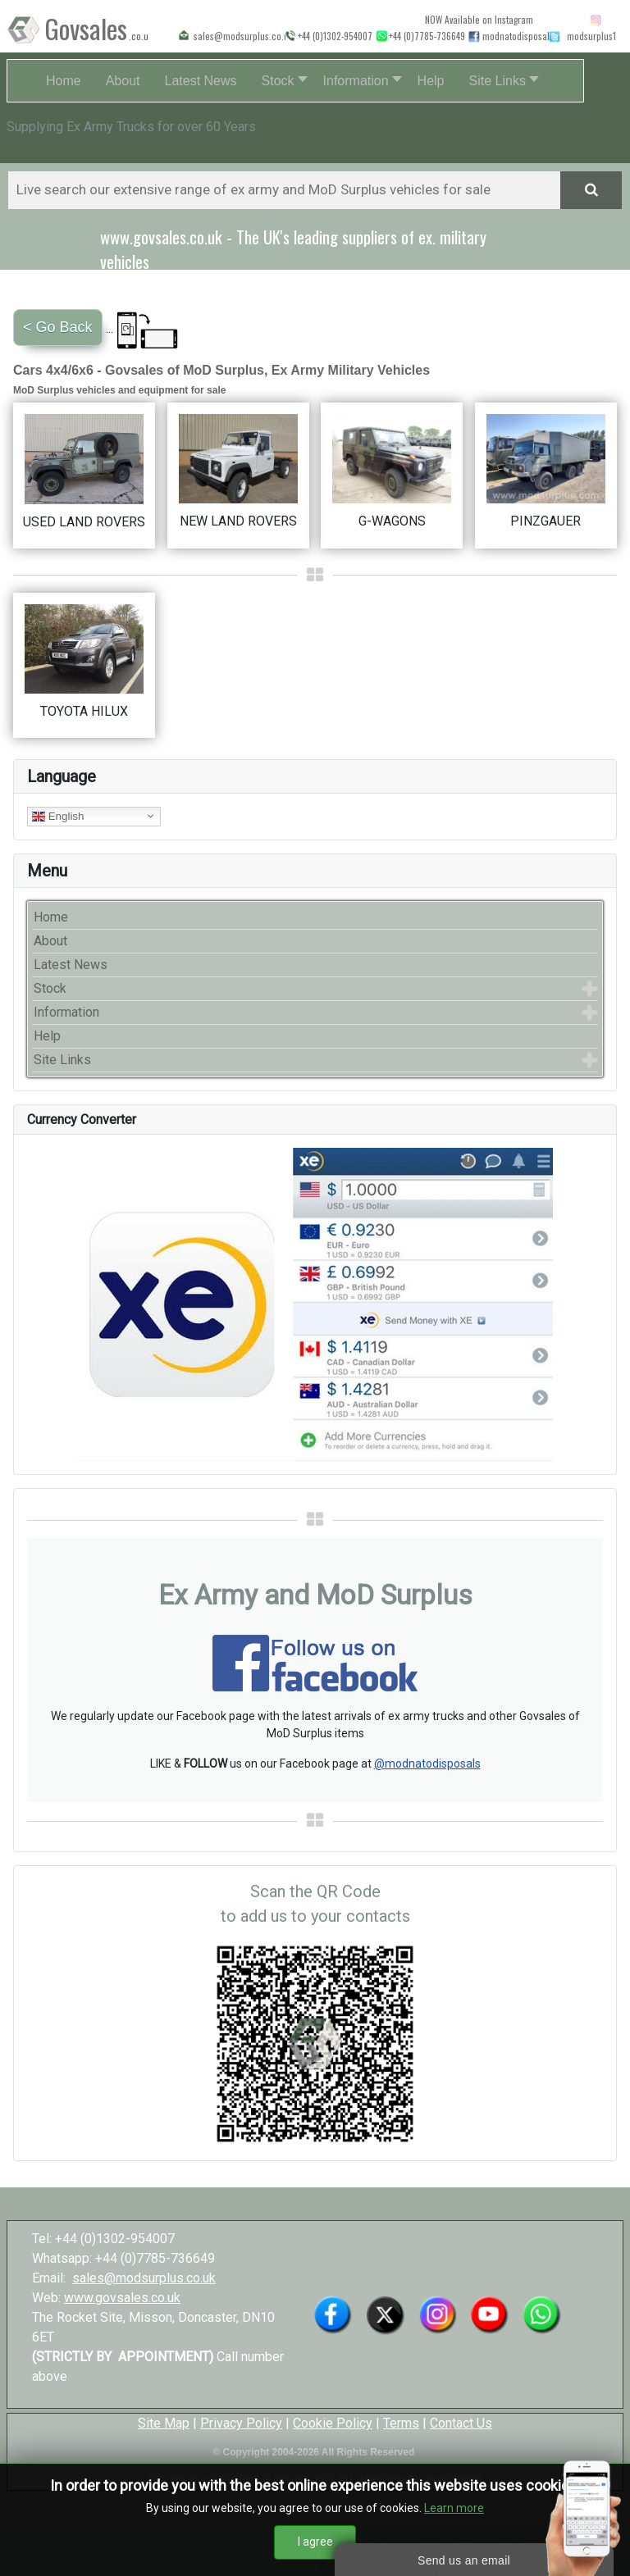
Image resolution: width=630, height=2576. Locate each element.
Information (66, 1012)
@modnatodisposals (427, 1763)
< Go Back (58, 327)
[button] (280, 81)
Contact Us (461, 2423)
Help (47, 1036)
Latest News (70, 964)
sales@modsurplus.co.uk (144, 2278)
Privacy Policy (241, 2423)
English (58, 815)
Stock (50, 988)
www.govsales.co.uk (122, 2297)
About (50, 941)
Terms (401, 2423)
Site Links (62, 1059)
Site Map (163, 2423)
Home (51, 917)
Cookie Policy (332, 2423)
